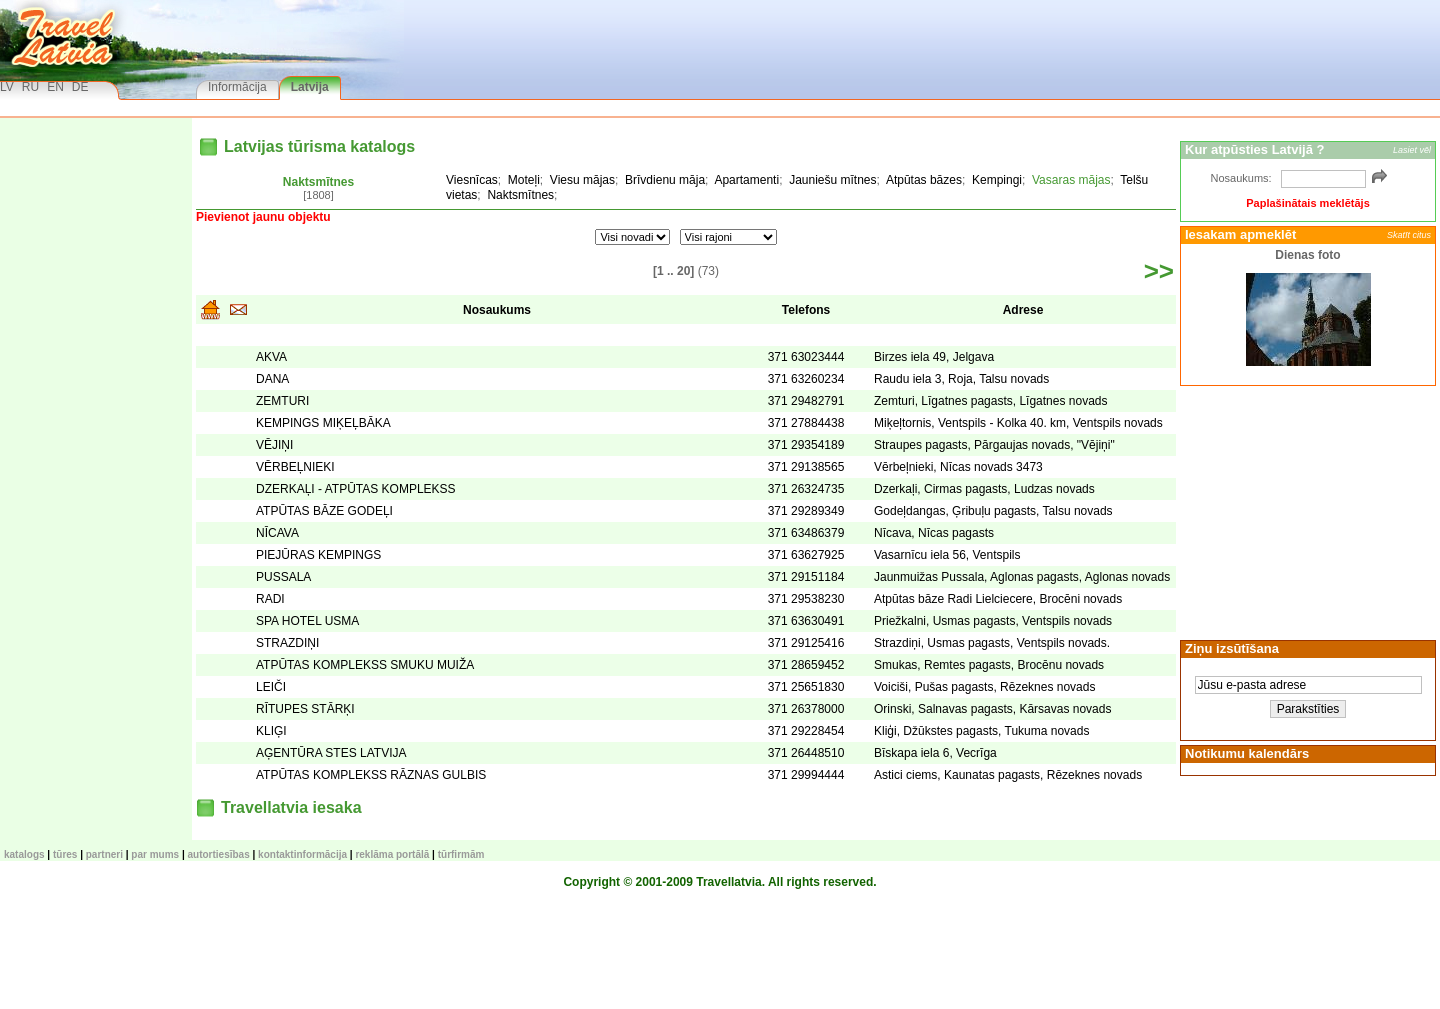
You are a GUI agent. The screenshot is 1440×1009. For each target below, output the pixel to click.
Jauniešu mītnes (832, 180)
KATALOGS (24, 854)
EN (55, 87)
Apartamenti (746, 180)
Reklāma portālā (392, 854)
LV (7, 87)
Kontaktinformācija (302, 854)
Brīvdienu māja (665, 180)
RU (30, 87)
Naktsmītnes (318, 182)
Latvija (310, 87)
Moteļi (524, 180)
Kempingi (997, 180)
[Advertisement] (1305, 511)
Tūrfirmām (461, 854)
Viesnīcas (472, 180)
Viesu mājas (582, 180)
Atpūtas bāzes (924, 180)
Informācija (237, 87)
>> (1159, 271)
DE (80, 87)
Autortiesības (219, 854)
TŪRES (65, 854)
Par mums (155, 854)
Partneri (104, 854)
